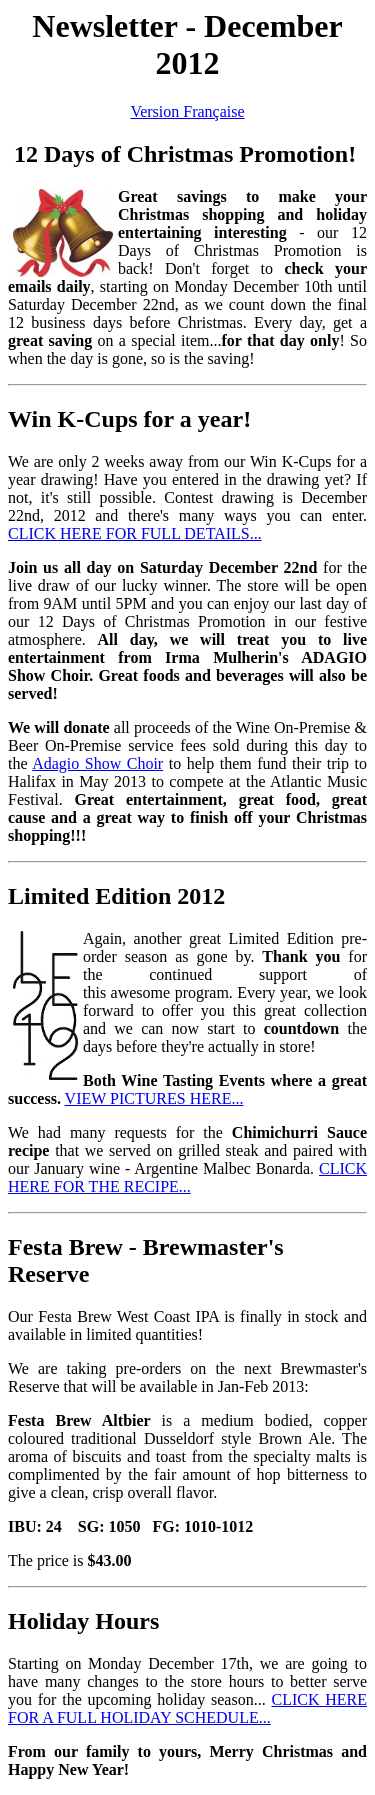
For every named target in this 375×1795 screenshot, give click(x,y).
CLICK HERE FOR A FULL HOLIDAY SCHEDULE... (187, 1708)
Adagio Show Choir (97, 763)
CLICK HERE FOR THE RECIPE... (187, 1177)
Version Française (187, 111)
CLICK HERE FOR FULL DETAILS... (135, 533)
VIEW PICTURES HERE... (154, 1098)
